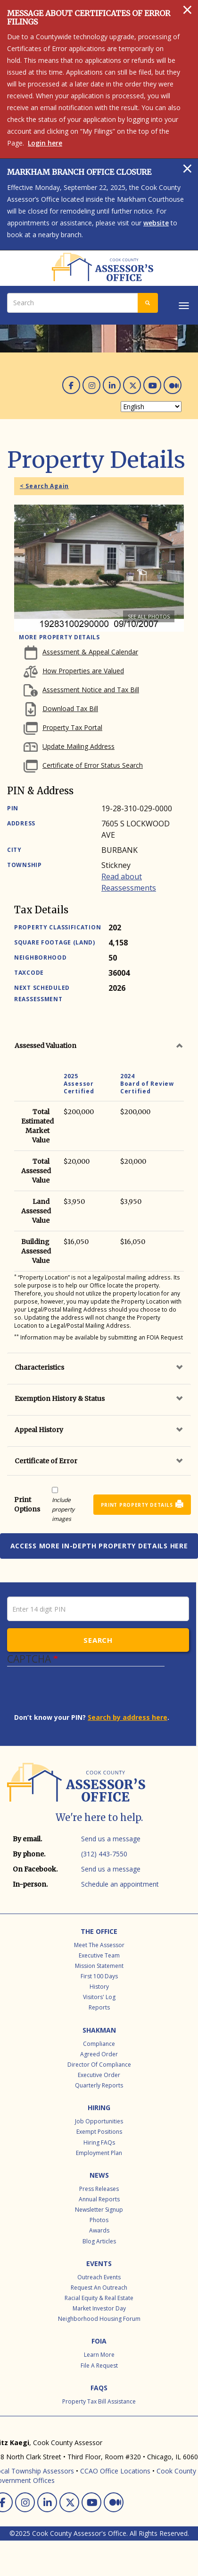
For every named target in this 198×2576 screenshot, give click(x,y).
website (156, 222)
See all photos (149, 616)
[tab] (99, 1045)
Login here (45, 142)
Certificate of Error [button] (46, 1461)
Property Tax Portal (72, 727)
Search (97, 1640)
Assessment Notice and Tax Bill (90, 689)
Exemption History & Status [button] (60, 1398)
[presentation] (85, 1694)
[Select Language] (151, 406)
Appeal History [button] (39, 1429)
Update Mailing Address (78, 746)
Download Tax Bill (70, 708)
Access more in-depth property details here (99, 1545)
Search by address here (127, 1717)
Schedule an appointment (120, 1884)
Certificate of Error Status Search (92, 765)
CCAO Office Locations (115, 2470)
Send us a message (110, 1838)
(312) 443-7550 (104, 1853)
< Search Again (44, 486)
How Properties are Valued (83, 670)
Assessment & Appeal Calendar (90, 651)
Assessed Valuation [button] (45, 1045)
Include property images (63, 1509)
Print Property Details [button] (137, 1505)
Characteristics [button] (39, 1367)
